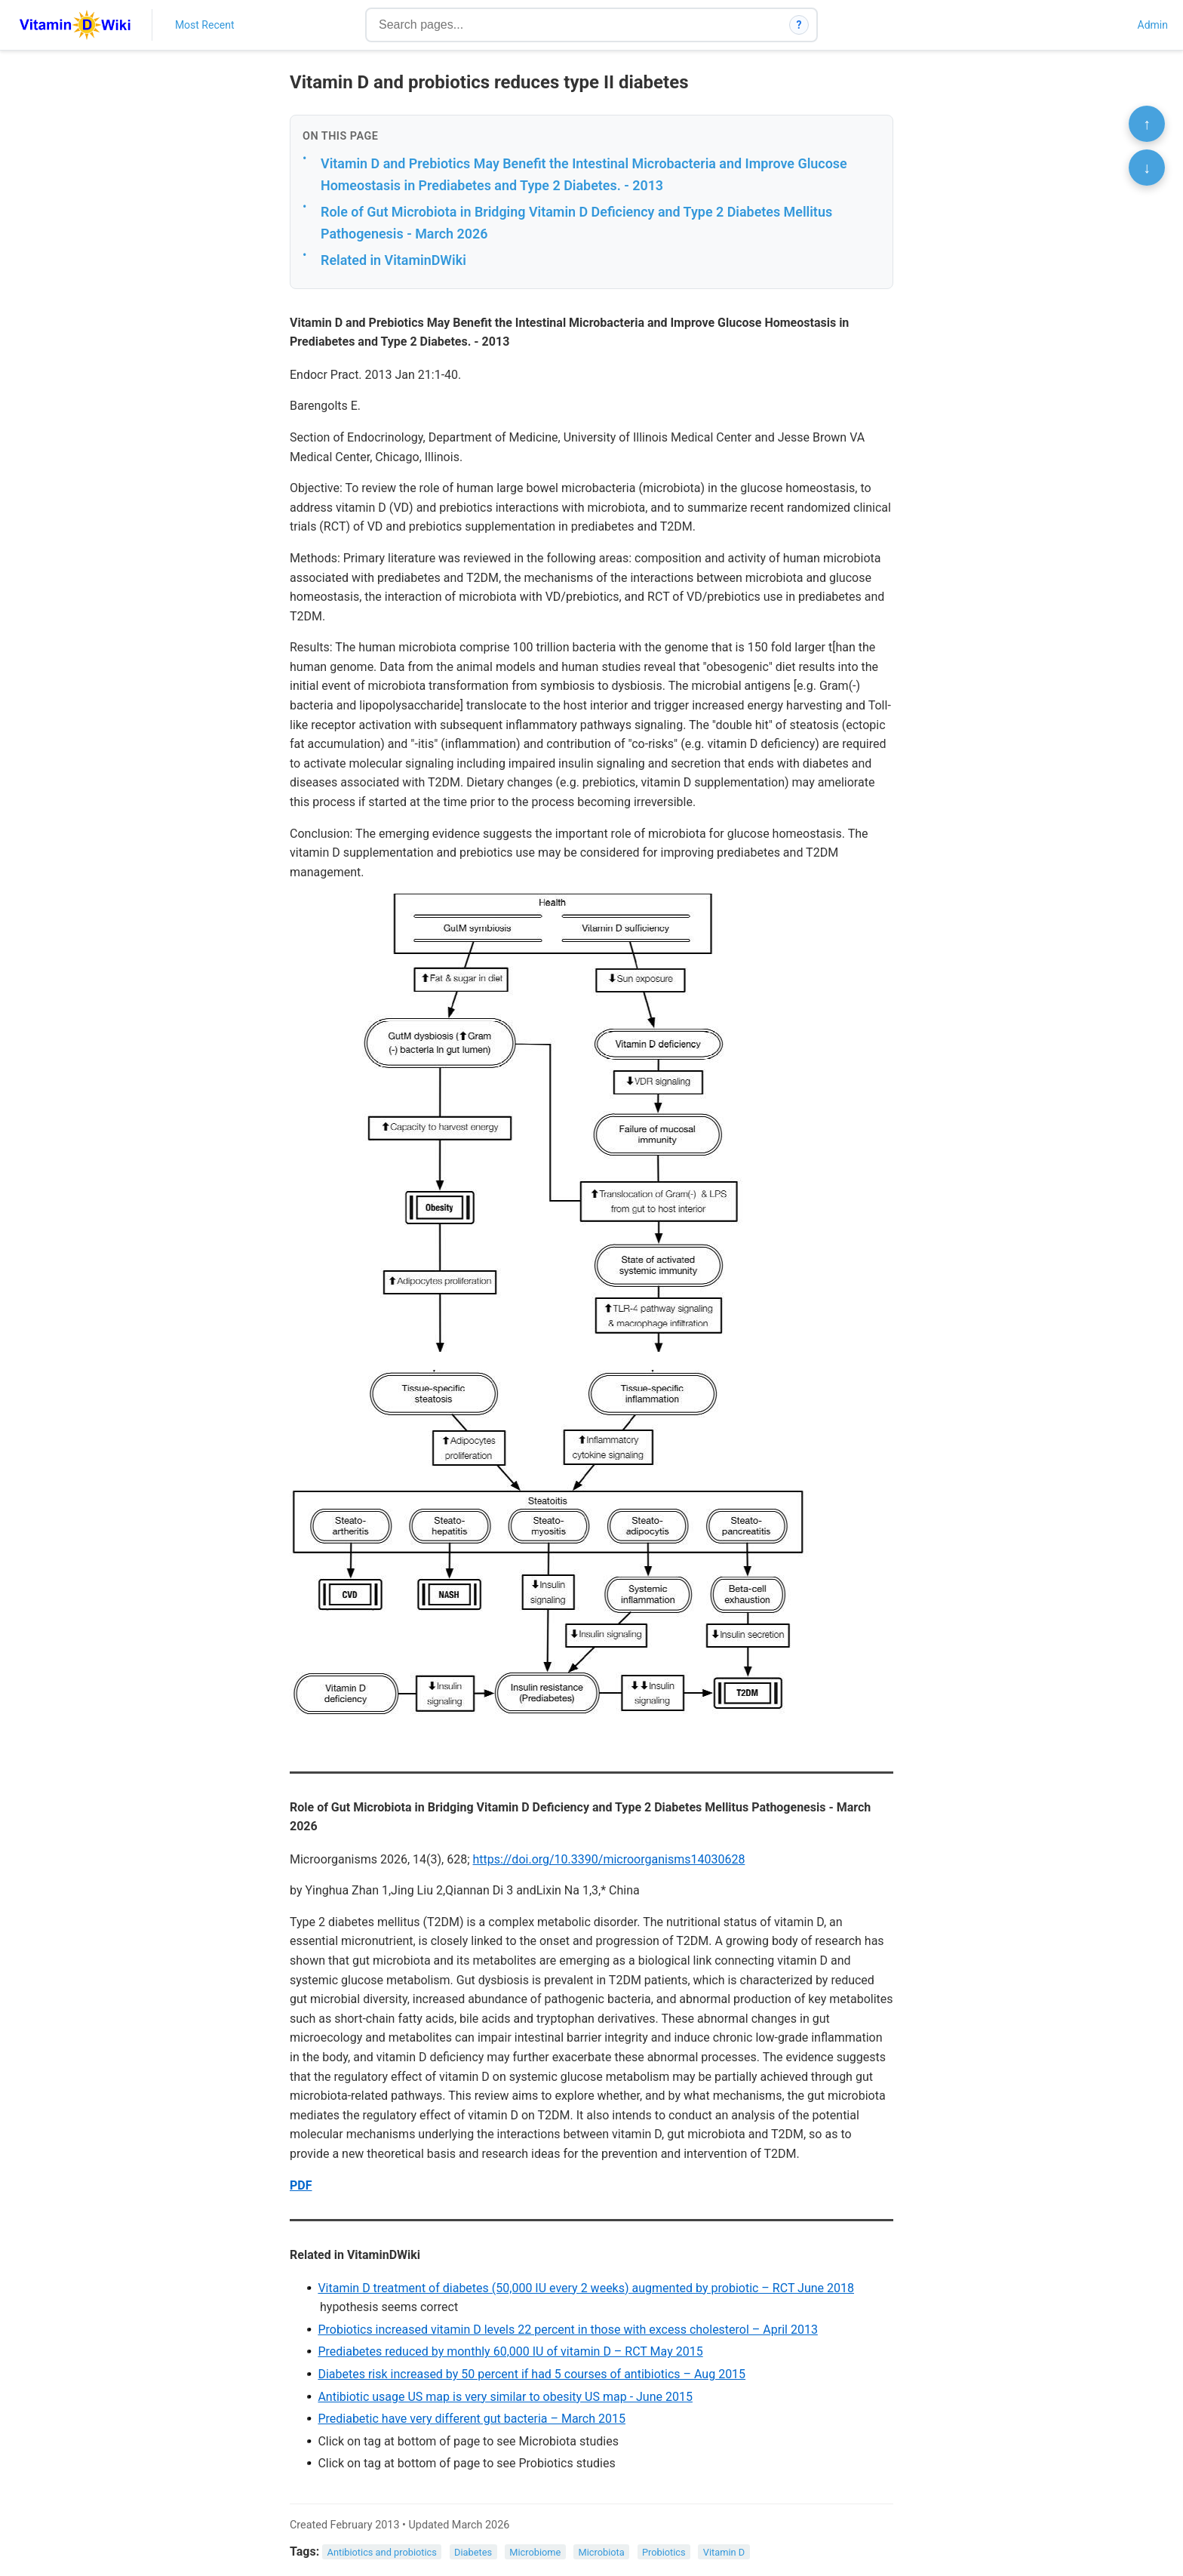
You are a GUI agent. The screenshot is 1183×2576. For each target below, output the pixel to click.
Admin (1153, 25)
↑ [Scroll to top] (1147, 123)
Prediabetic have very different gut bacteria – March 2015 (471, 2418)
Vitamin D (724, 2552)
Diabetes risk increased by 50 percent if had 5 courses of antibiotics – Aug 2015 (531, 2374)
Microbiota (602, 2552)
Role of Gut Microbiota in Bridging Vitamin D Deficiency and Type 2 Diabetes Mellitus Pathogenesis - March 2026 (576, 223)
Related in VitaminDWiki (393, 260)
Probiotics (664, 2552)
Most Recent (205, 25)
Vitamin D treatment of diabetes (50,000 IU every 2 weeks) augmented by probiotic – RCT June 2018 (586, 2288)
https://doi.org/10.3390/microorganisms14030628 (609, 1859)
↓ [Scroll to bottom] (1147, 167)
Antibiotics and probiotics (382, 2552)
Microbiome (535, 2552)
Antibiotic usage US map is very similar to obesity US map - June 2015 (505, 2397)
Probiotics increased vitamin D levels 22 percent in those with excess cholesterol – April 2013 (567, 2329)
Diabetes (473, 2552)
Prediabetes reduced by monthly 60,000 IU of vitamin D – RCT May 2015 (510, 2351)
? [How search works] (799, 25)
